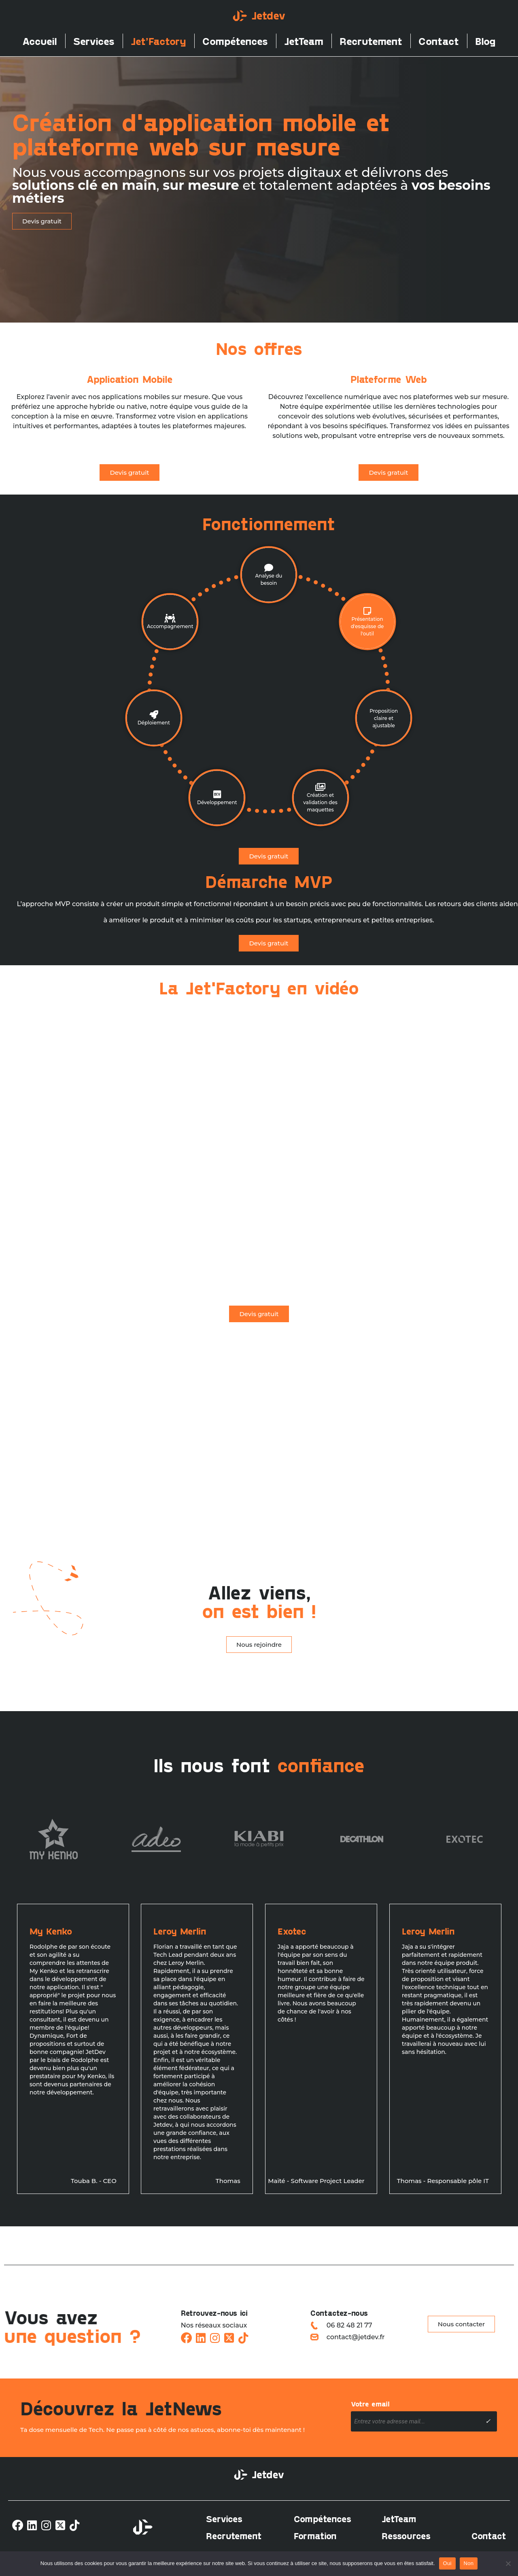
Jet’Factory (158, 41)
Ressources (406, 2535)
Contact (438, 41)
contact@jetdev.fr (356, 2337)
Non (469, 2563)
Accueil (39, 41)
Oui (447, 2563)
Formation (315, 2535)
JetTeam (303, 41)
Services (94, 41)
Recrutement (371, 41)
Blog (485, 41)
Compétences (235, 41)
